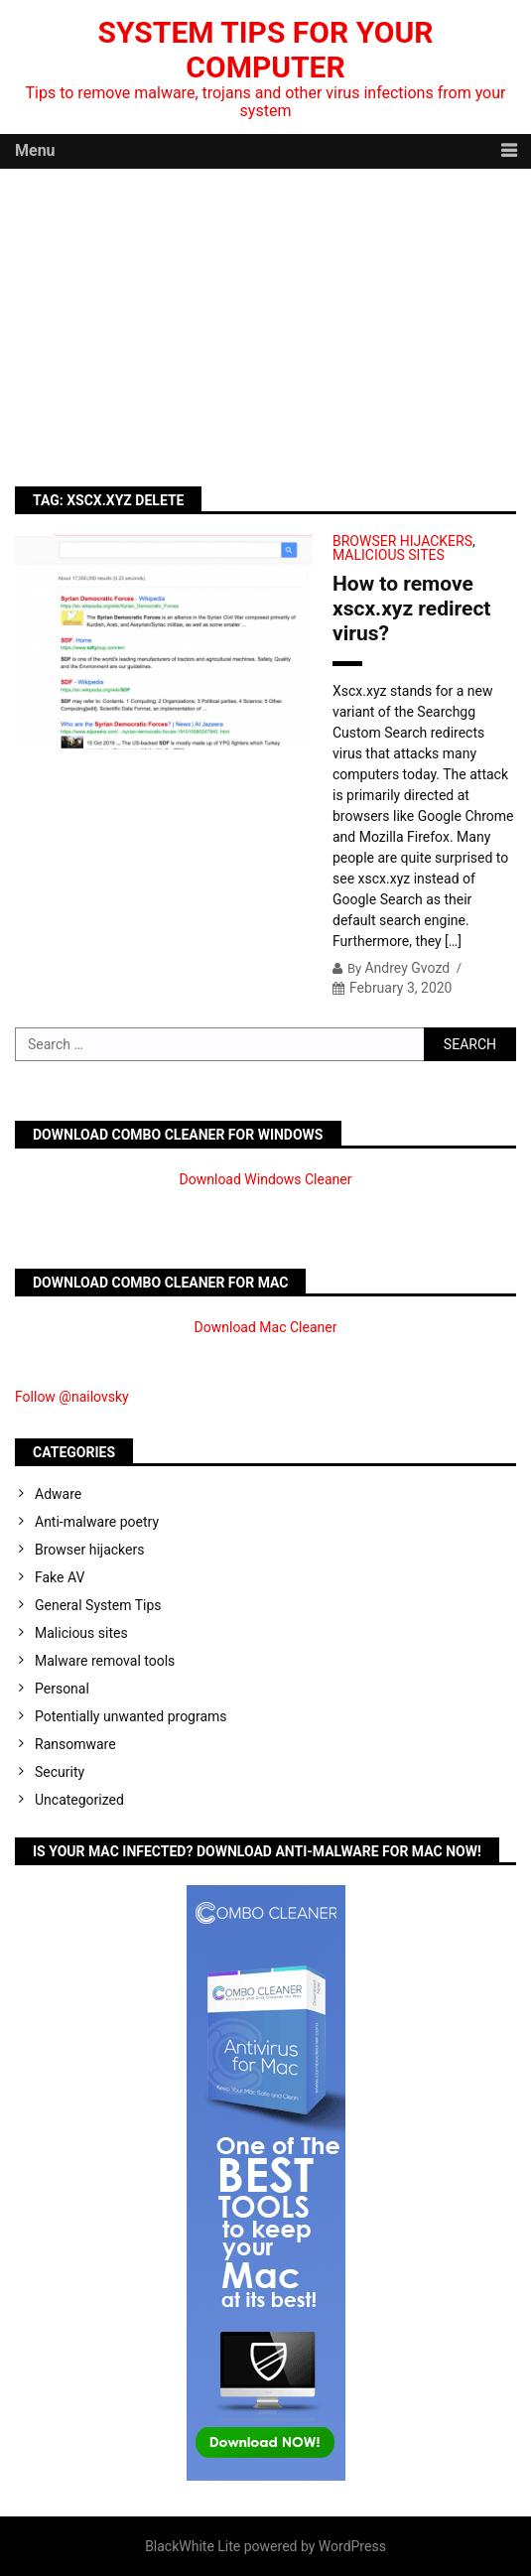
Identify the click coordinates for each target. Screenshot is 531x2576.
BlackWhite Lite (192, 2546)
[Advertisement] (265, 318)
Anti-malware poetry (97, 1522)
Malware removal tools (105, 1661)
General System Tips (98, 1605)
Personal (62, 1688)
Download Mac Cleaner (266, 1327)
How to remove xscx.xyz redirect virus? (411, 608)
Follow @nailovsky (72, 1397)
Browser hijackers (402, 541)
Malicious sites (388, 555)
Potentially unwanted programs (131, 1716)
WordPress (352, 2546)
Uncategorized (79, 1800)
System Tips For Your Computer (266, 49)
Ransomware (75, 1744)
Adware (58, 1494)
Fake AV (59, 1577)
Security (59, 1772)
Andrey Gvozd (407, 968)
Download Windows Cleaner (266, 1179)
